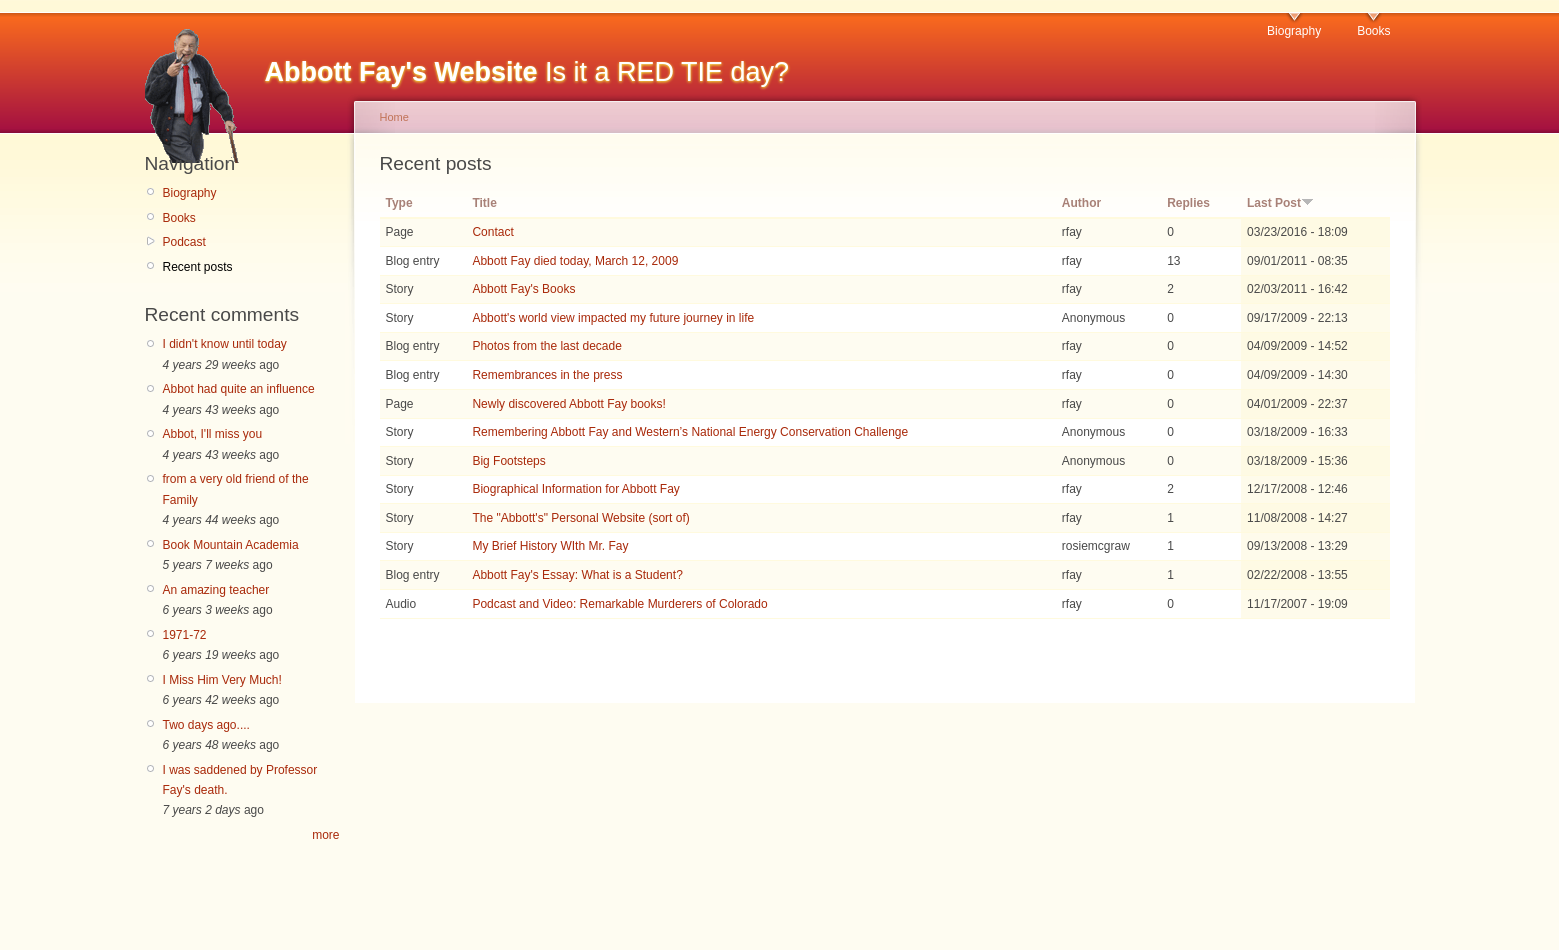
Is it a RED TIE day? (527, 72)
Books (1373, 31)
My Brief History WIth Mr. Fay (550, 546)
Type (399, 203)
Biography (1294, 31)
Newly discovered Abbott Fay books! (568, 404)
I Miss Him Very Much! (222, 680)
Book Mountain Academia (231, 545)
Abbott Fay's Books (523, 289)
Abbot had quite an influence (239, 389)
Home (394, 117)
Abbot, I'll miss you (213, 434)
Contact (492, 232)
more (325, 835)
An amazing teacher (216, 590)
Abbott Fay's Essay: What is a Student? (577, 575)
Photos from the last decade (546, 346)
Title (484, 203)
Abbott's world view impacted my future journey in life (613, 318)
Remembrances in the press (547, 375)
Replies (1188, 203)
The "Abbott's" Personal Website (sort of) (580, 518)
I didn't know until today (225, 344)
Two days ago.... (206, 725)
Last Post (1280, 203)
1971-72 (185, 635)
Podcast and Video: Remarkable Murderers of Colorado (619, 604)
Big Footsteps (508, 461)
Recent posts (198, 267)
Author (1081, 203)
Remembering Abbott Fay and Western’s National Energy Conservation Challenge (690, 432)
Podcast (184, 242)
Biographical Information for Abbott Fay (575, 489)
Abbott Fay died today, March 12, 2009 (575, 261)
